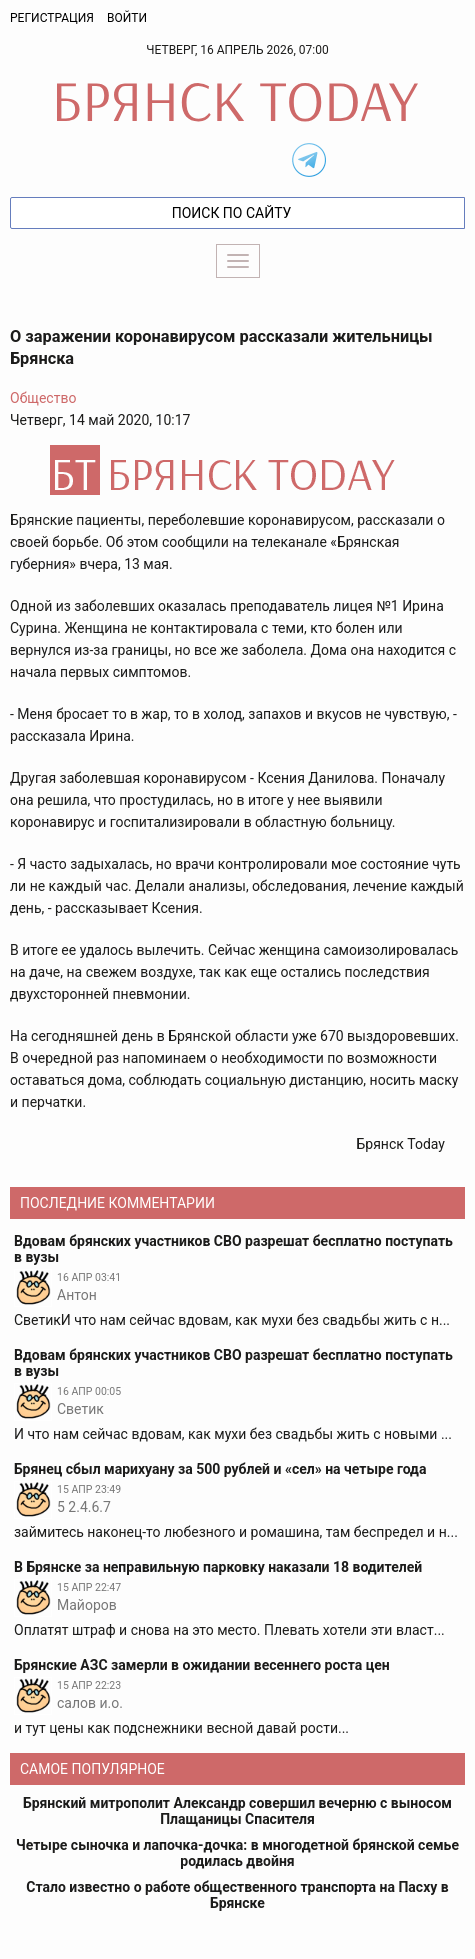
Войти (127, 18)
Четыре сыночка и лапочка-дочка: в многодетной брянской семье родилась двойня (237, 1853)
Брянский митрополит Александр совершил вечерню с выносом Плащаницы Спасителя (237, 1811)
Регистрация (52, 18)
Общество (43, 398)
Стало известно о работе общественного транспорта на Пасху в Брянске (237, 1895)
